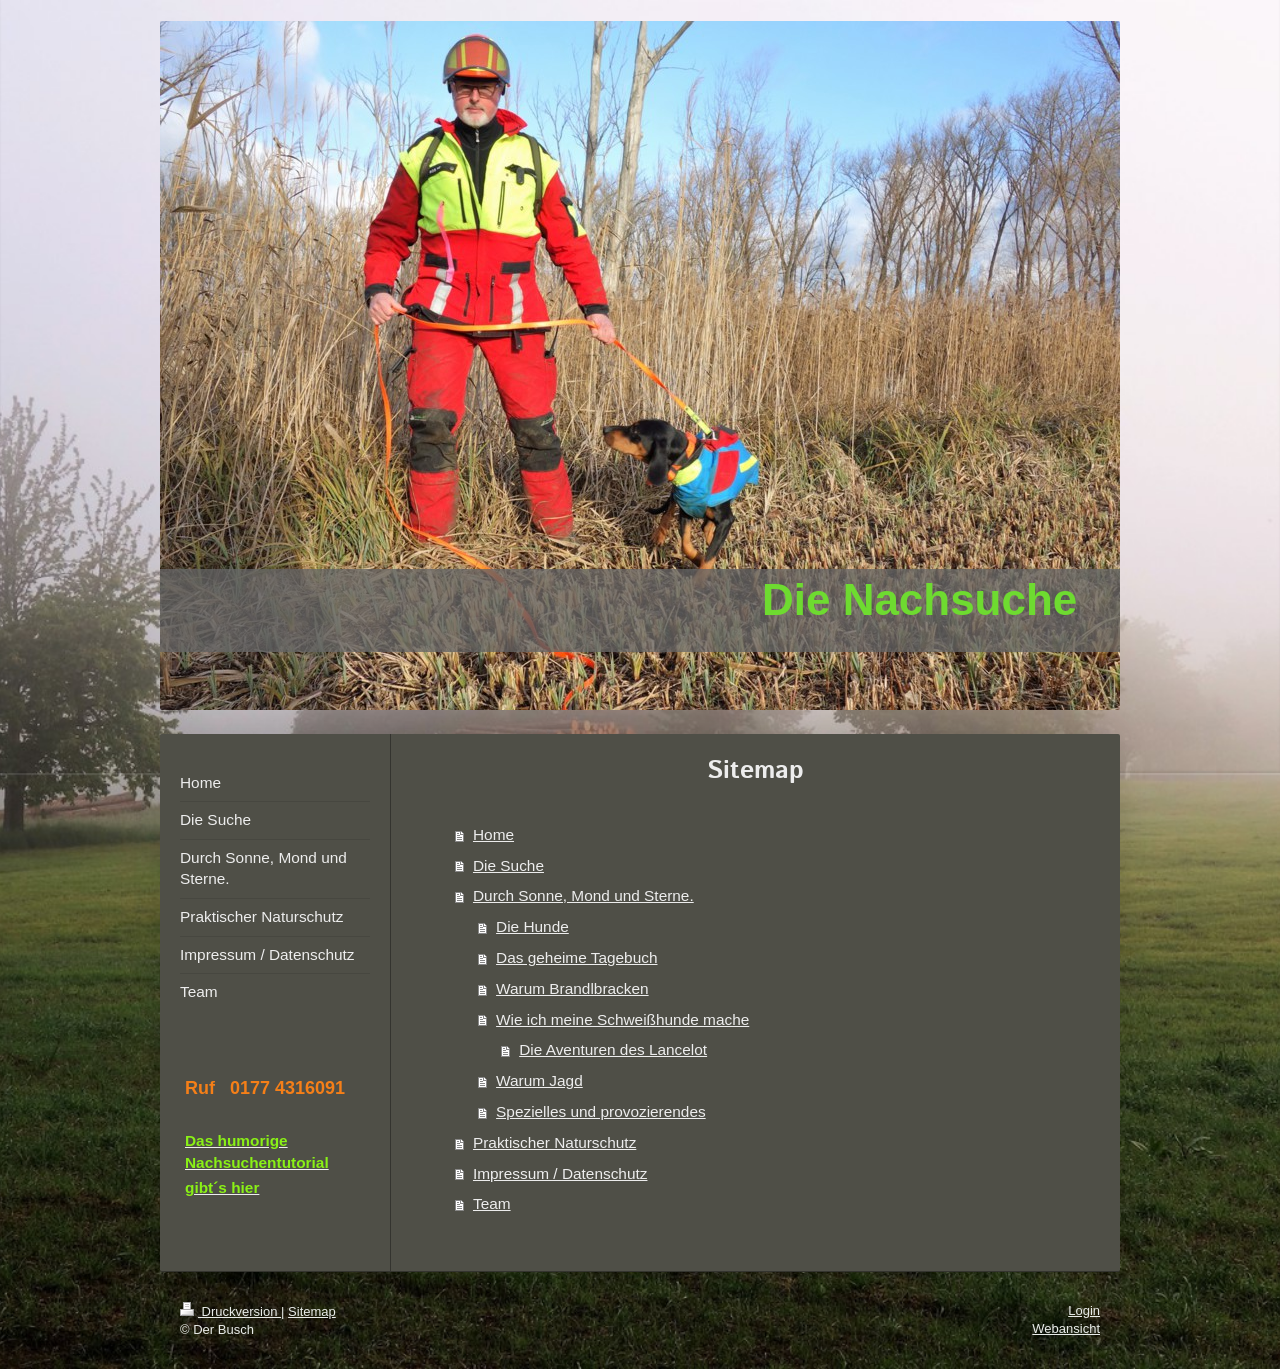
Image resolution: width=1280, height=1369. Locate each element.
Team (492, 1203)
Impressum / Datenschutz (560, 1173)
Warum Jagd (539, 1080)
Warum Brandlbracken (572, 988)
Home (493, 834)
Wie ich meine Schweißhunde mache (622, 1019)
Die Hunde (532, 926)
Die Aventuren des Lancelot (613, 1049)
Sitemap (312, 1311)
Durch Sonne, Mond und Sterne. (583, 895)
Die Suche (508, 865)
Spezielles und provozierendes (601, 1111)
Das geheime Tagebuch (576, 957)
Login (1084, 1310)
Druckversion (230, 1311)
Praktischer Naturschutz (554, 1142)
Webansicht (1066, 1328)
